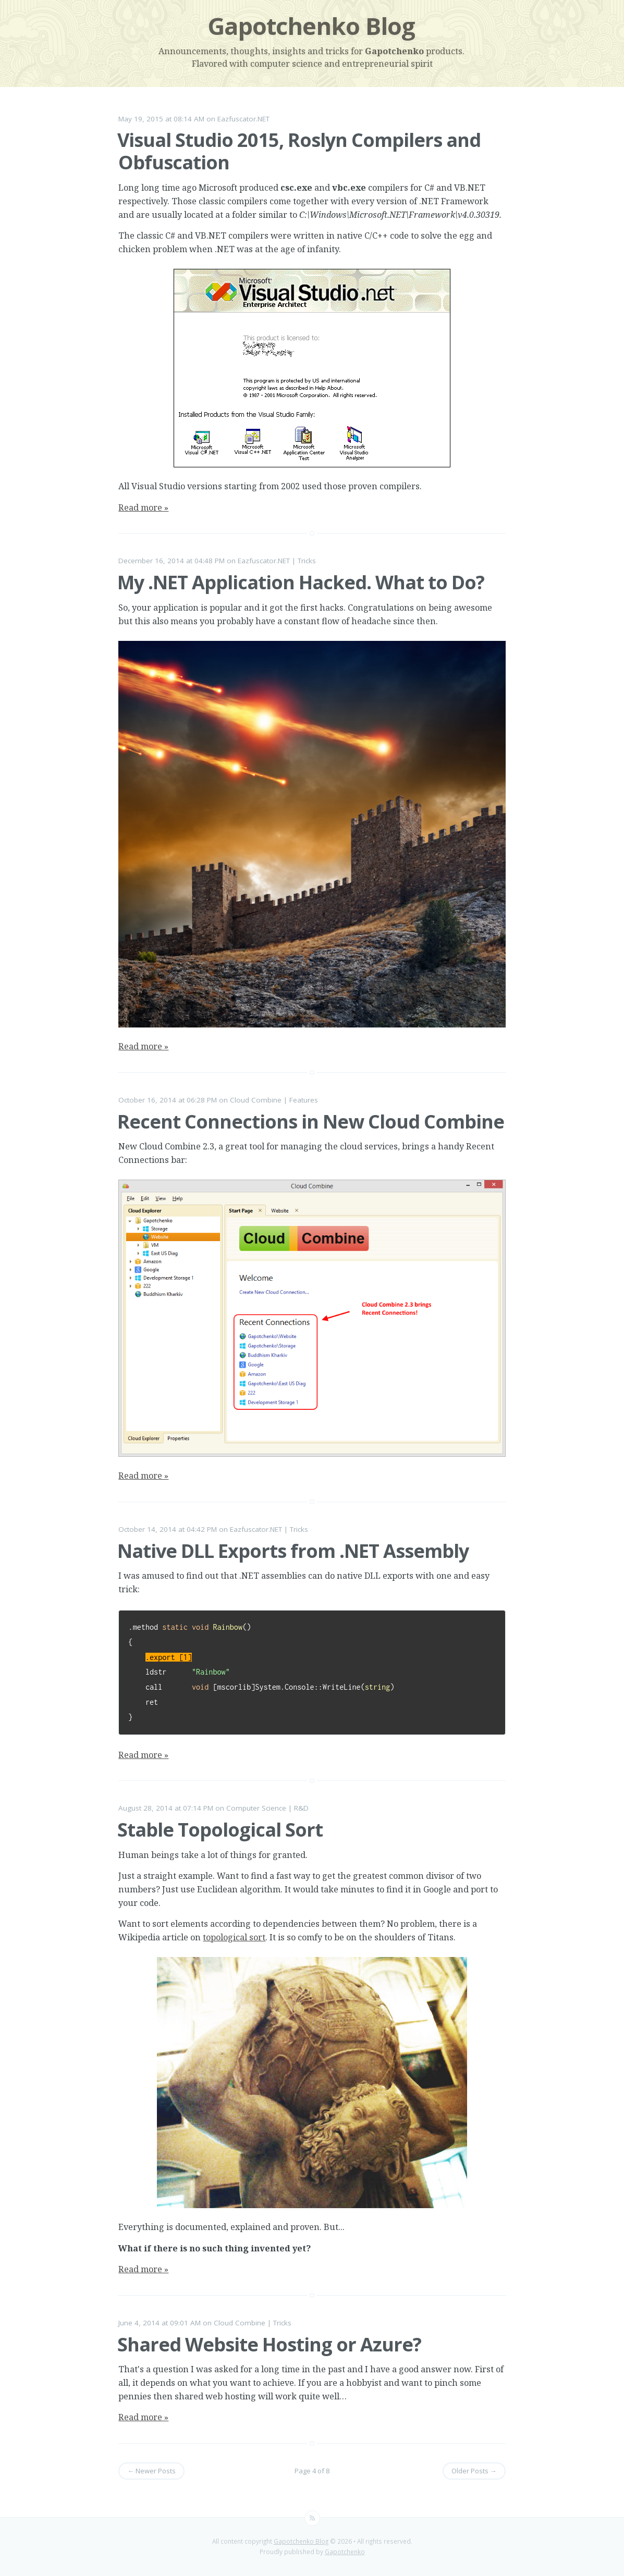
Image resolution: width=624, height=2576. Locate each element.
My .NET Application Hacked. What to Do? (300, 582)
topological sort (234, 1937)
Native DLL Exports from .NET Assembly (293, 1551)
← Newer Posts (151, 2470)
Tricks (307, 560)
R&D (301, 1808)
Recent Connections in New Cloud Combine (310, 1121)
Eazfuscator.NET (243, 118)
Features (303, 1100)
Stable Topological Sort (220, 1829)
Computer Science (256, 1808)
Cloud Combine (256, 1100)
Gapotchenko (394, 51)
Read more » (143, 507)
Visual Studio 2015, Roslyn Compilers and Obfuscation (299, 151)
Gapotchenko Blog (311, 26)
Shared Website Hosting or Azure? (269, 2344)
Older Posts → (474, 2470)
